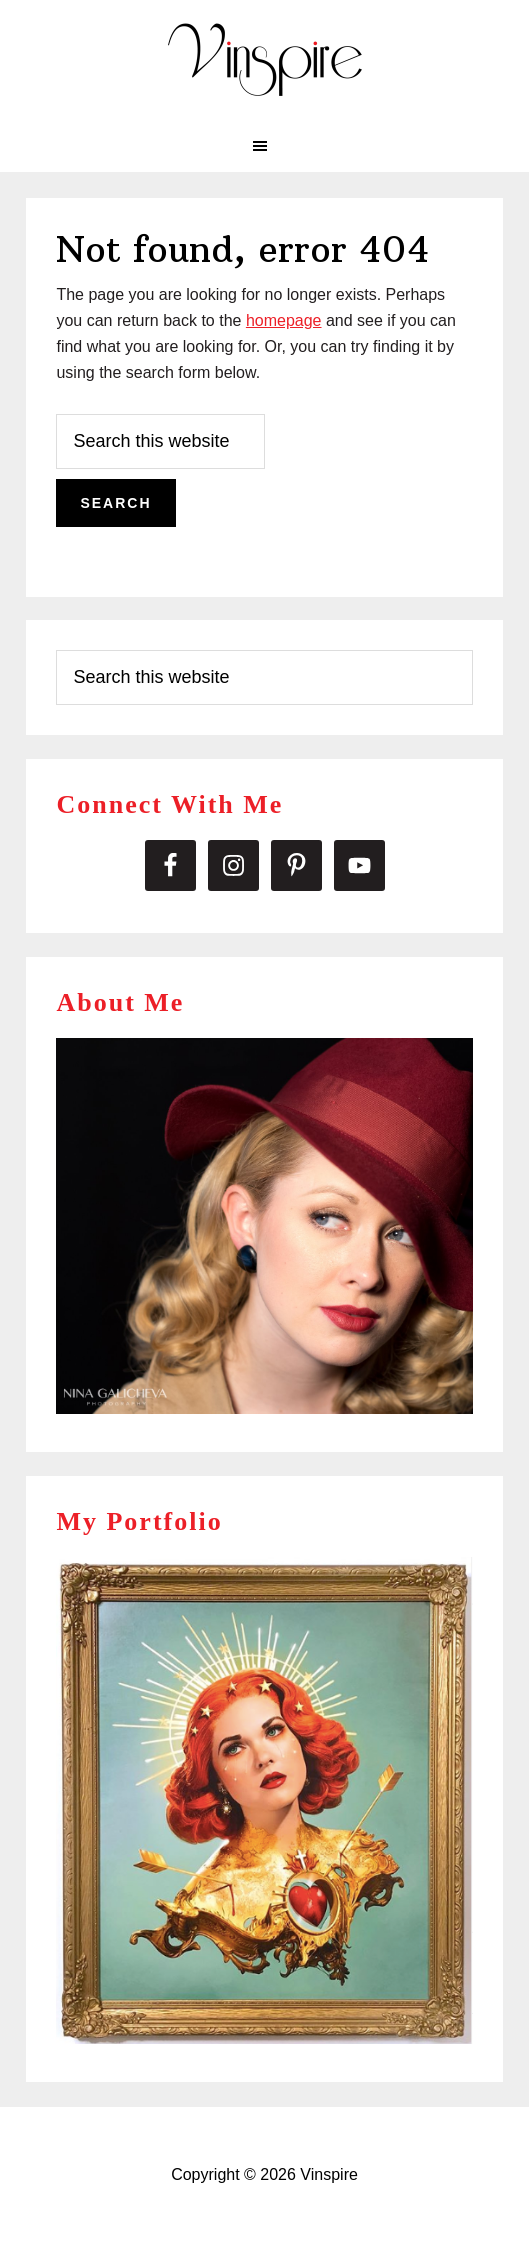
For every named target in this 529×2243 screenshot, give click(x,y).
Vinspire (265, 60)
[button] (264, 146)
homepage (284, 320)
